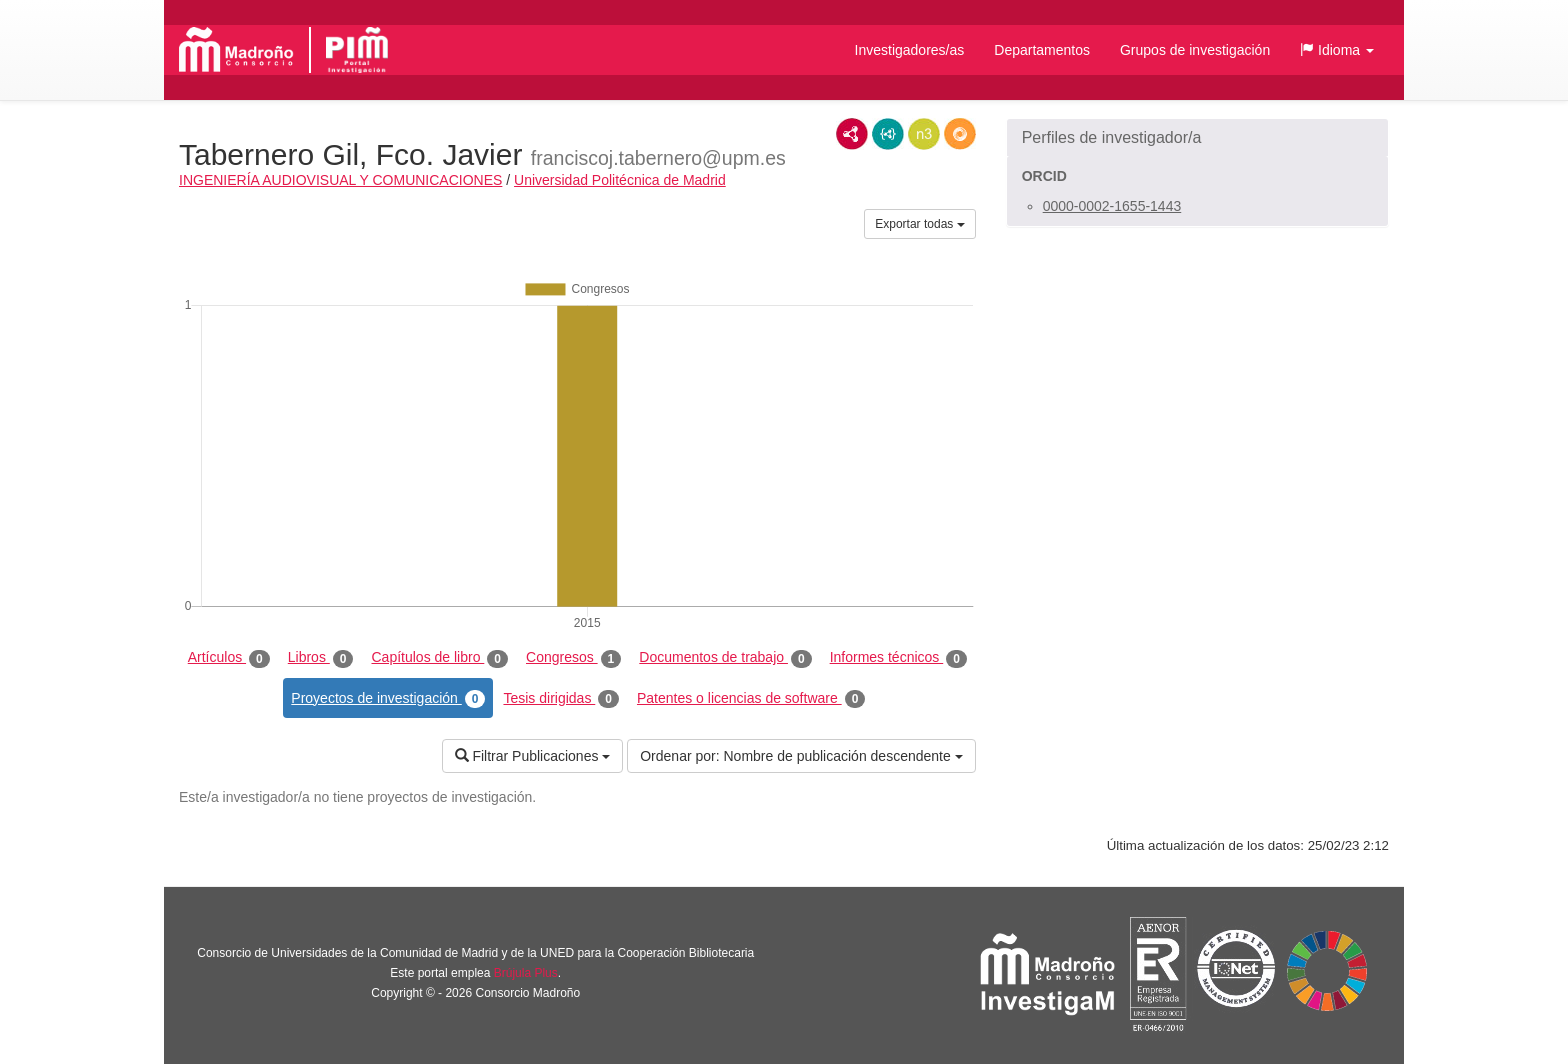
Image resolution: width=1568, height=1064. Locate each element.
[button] (1337, 50)
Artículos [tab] (229, 658)
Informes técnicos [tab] (898, 658)
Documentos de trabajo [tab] (725, 658)
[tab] (1197, 138)
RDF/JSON (960, 134)
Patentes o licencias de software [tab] (751, 699)
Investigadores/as (910, 50)
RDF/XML (852, 134)
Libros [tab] (321, 658)
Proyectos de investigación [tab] (388, 699)
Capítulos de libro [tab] (439, 658)
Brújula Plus (526, 973)
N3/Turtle (924, 134)
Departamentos (1042, 50)
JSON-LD (888, 134)
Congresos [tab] (573, 658)
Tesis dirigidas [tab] (561, 699)
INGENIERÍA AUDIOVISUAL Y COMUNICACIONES (340, 180)
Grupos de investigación (1195, 50)
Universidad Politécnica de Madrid (620, 180)
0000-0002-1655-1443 (1112, 206)
